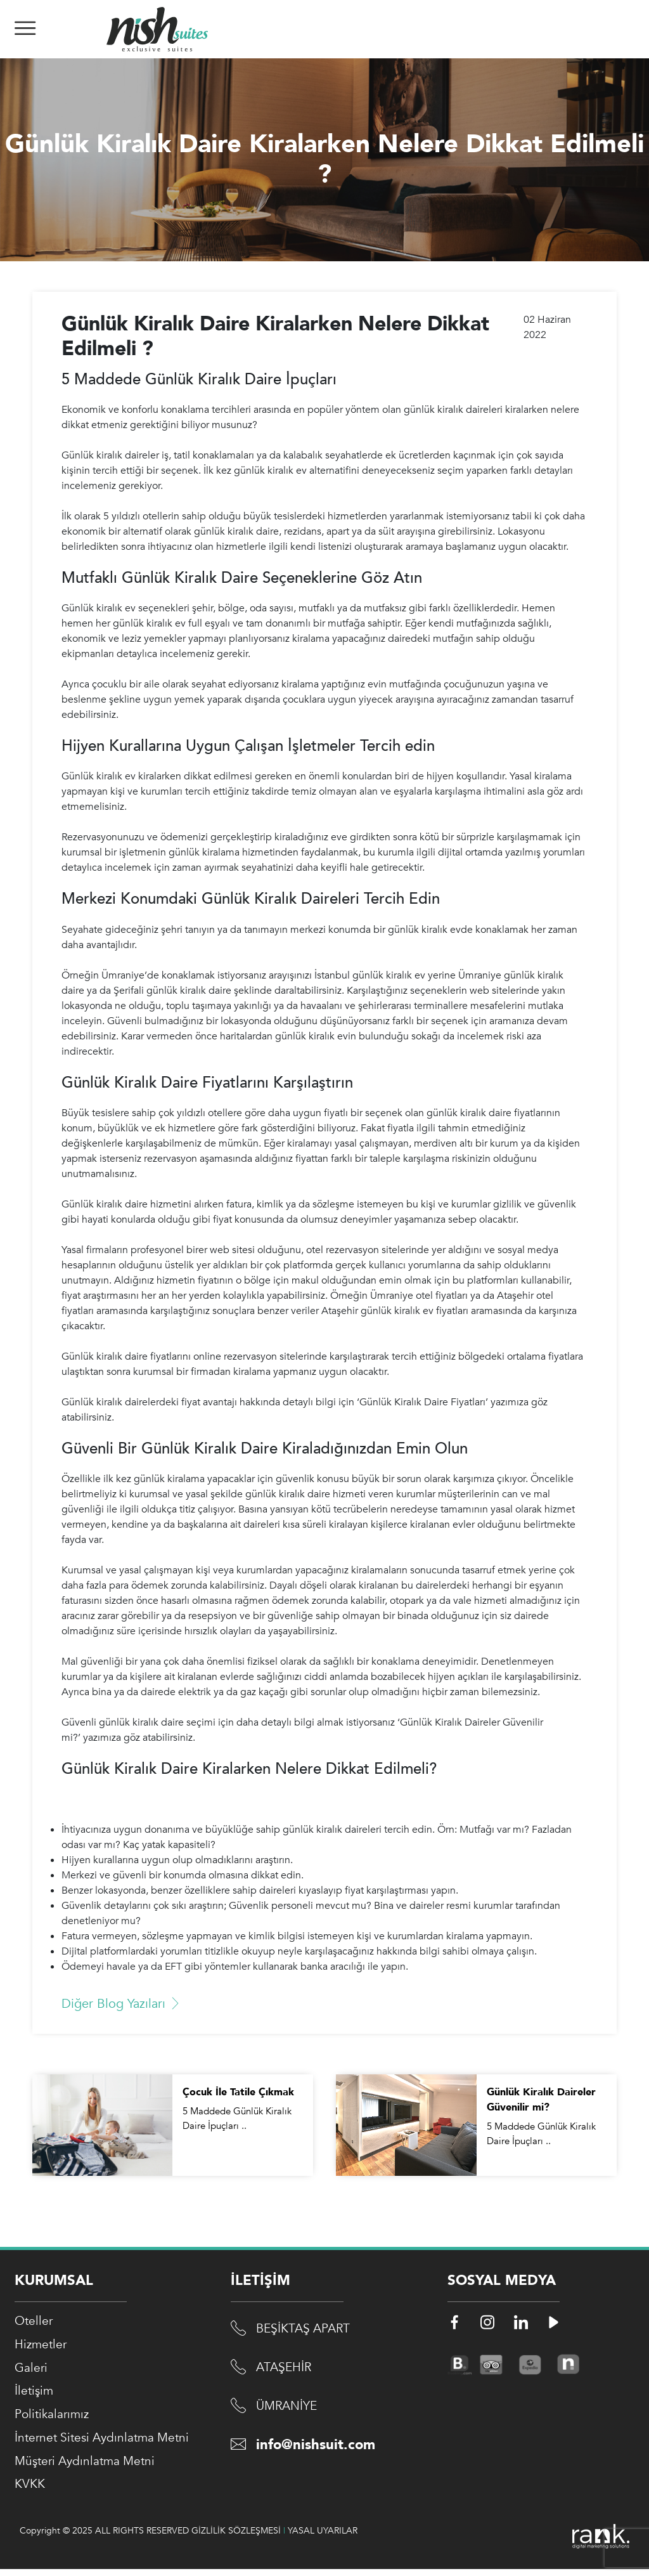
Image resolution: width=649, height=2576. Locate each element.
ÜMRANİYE (288, 2408)
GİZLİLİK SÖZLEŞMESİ (236, 2538)
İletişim (35, 2394)
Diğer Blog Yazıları (121, 2004)
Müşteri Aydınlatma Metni (88, 2466)
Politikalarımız (54, 2418)
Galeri (32, 2370)
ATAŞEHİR (285, 2369)
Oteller (35, 2322)
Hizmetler (42, 2346)
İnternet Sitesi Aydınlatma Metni (106, 2442)
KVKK (31, 2490)
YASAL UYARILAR (322, 2538)
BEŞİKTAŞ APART (305, 2329)
